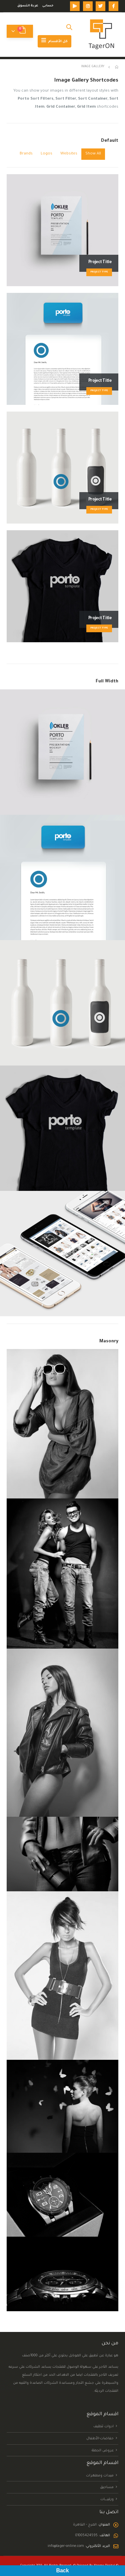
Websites (68, 154)
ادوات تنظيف (103, 2427)
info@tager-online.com (66, 2546)
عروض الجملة (103, 2450)
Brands (26, 154)
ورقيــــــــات (107, 2499)
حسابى (47, 6)
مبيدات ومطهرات (100, 2475)
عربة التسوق (28, 6)
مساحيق (107, 2487)
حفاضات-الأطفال (100, 2439)
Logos (46, 154)
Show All (93, 154)
